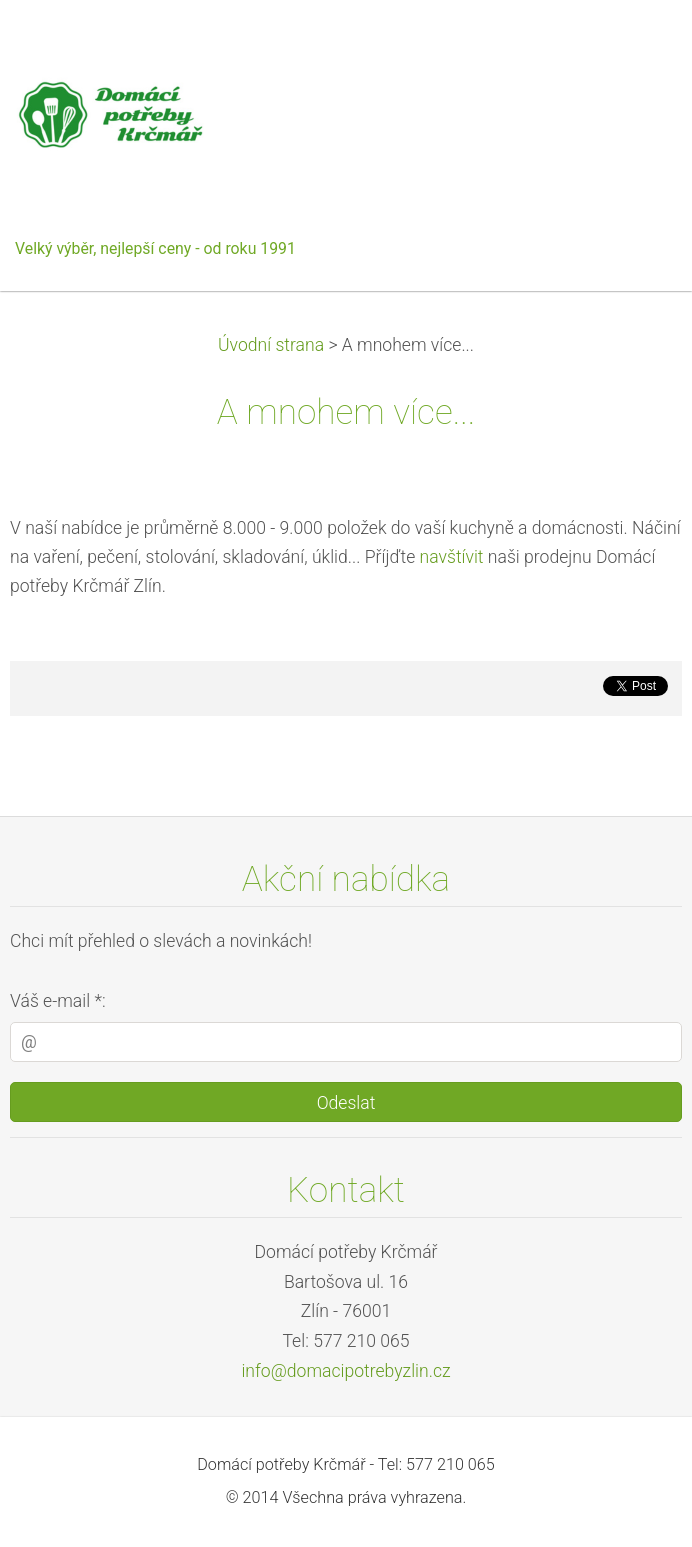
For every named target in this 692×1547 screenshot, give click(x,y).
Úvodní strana (271, 345)
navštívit (452, 557)
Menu (637, 45)
